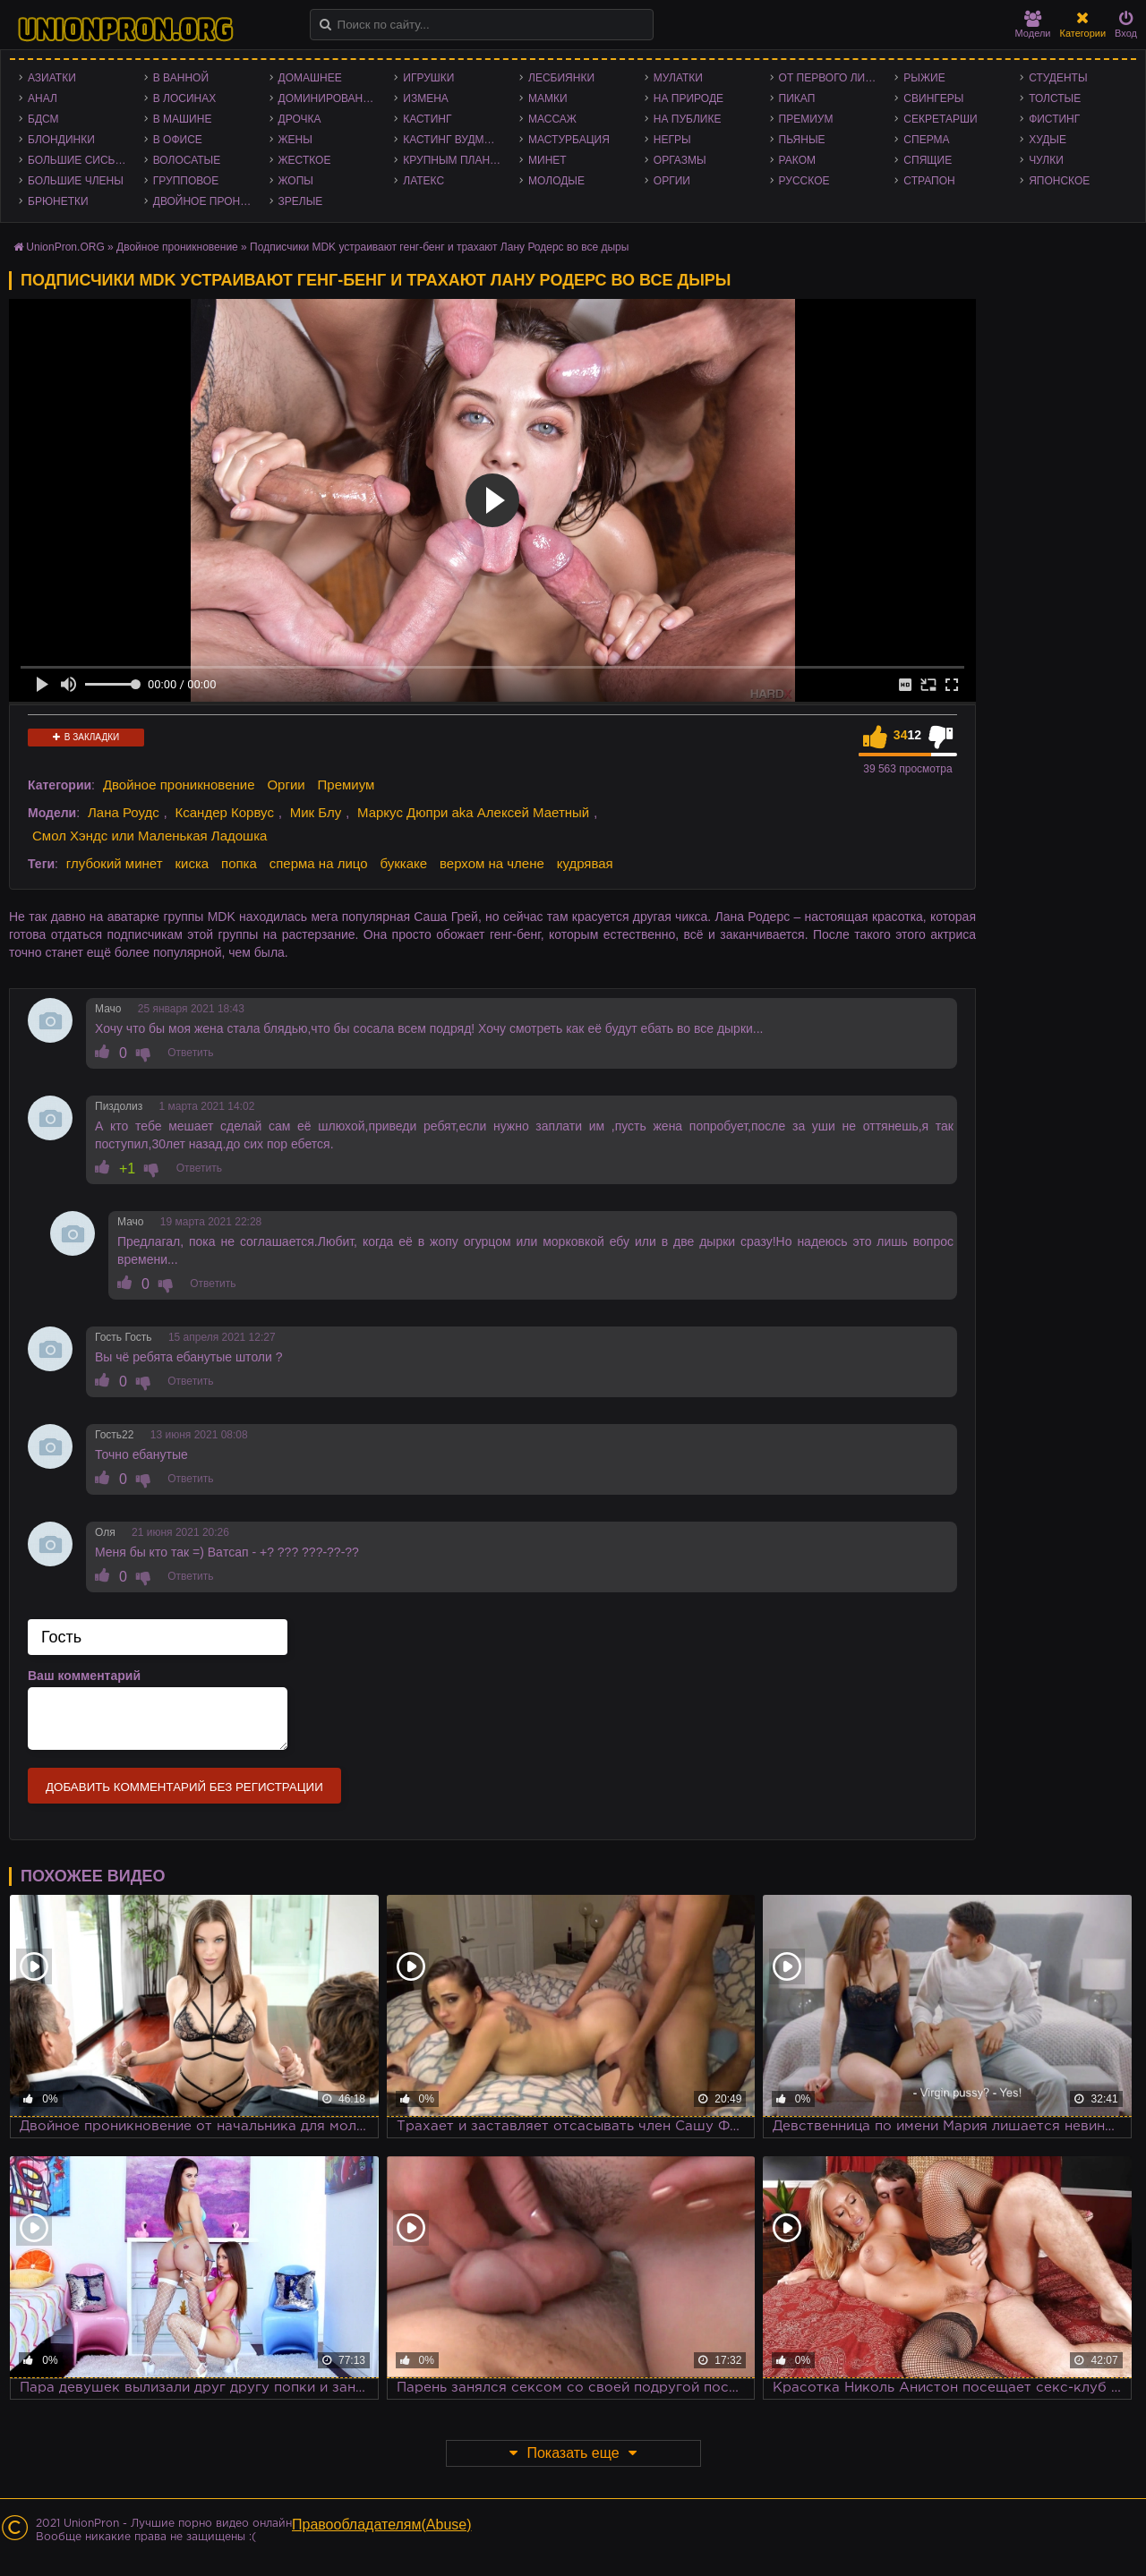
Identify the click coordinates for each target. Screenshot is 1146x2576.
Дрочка (299, 119)
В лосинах (185, 98)
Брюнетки (58, 201)
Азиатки (52, 78)
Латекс (423, 181)
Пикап (797, 98)
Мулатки (678, 78)
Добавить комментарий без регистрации (184, 1787)
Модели (1033, 24)
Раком (797, 160)
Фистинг (1054, 119)
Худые (1047, 139)
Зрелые (300, 201)
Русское (804, 181)
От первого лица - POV (832, 78)
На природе (688, 98)
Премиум (806, 119)
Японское (1059, 181)
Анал (42, 98)
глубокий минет (114, 863)
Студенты (1058, 78)
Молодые (556, 181)
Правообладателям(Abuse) (382, 2524)
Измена (426, 98)
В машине (182, 119)
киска (192, 863)
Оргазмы (680, 160)
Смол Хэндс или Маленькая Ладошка (149, 835)
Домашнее (310, 78)
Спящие (927, 160)
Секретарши (940, 119)
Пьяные (802, 139)
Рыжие (924, 78)
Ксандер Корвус (224, 812)
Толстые (1055, 98)
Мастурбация (569, 139)
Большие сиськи (78, 160)
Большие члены (76, 181)
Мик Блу (316, 812)
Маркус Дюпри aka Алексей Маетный (473, 812)
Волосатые (186, 160)
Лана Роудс (123, 812)
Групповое (185, 181)
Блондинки (61, 139)
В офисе (177, 139)
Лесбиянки (561, 78)
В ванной (181, 78)
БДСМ (43, 119)
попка (239, 863)
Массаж (552, 119)
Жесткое (304, 160)
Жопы (295, 181)
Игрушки (428, 78)
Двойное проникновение (207, 201)
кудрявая (585, 863)
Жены (295, 139)
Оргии (672, 181)
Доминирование (328, 98)
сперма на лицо (318, 863)
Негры (672, 139)
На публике (688, 119)
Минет (547, 160)
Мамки (548, 98)
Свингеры (933, 98)
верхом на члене (492, 863)
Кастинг (427, 119)
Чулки (1046, 160)
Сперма (926, 139)
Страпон (928, 181)
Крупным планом (455, 160)
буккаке (403, 863)
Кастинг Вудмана (454, 139)
